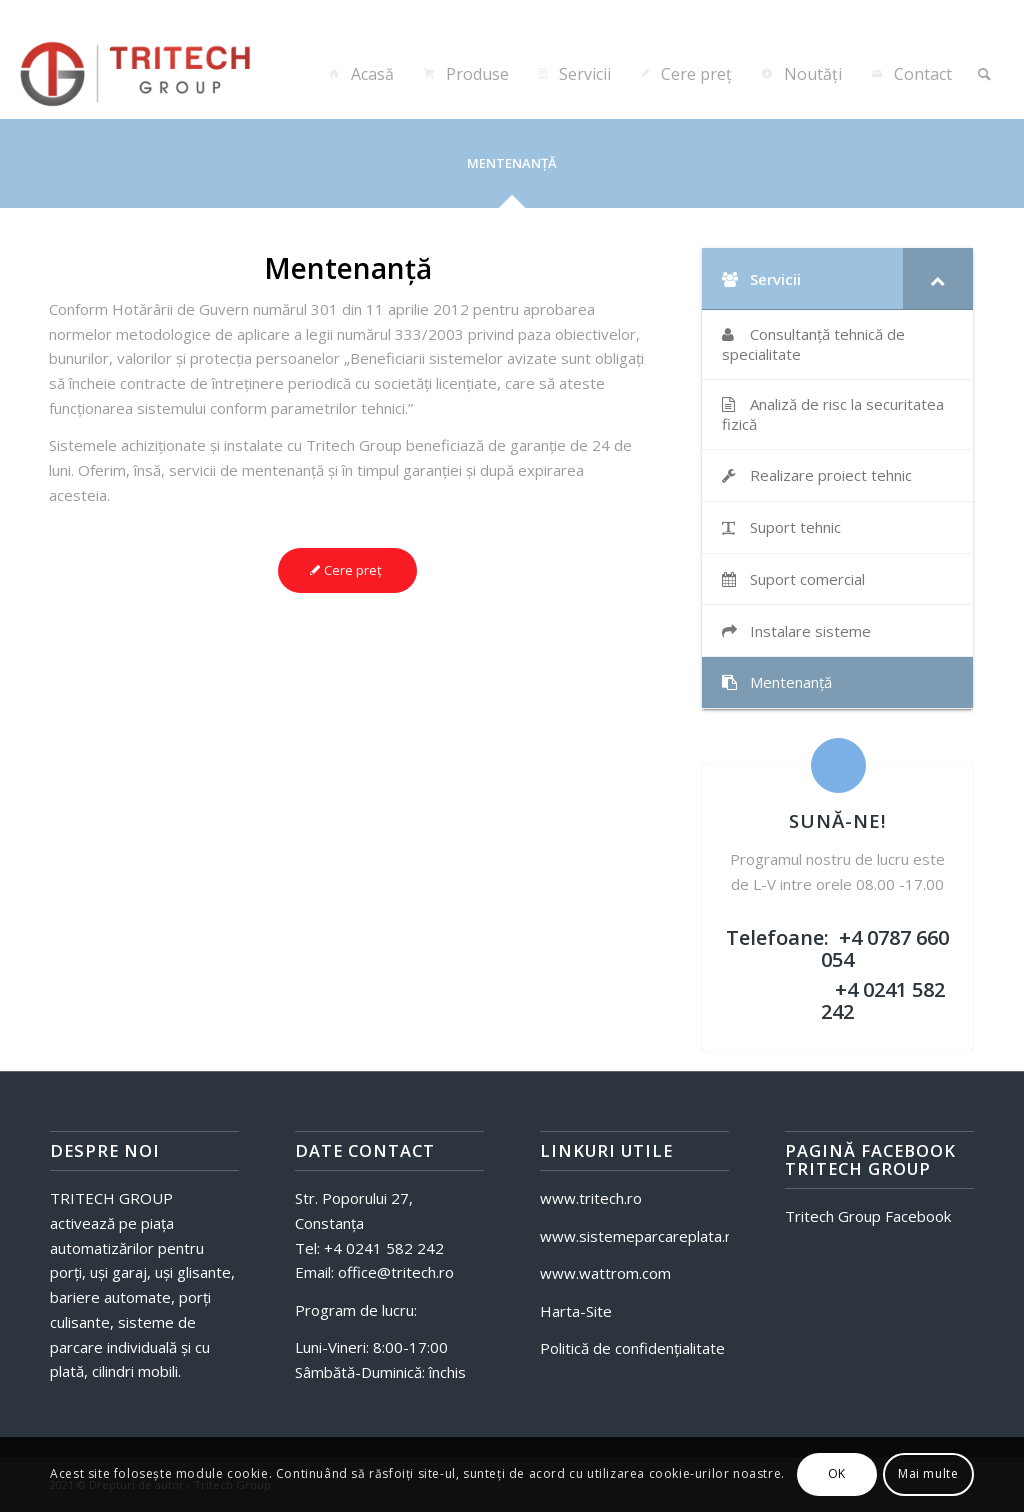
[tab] (512, 170)
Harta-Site (576, 1311)
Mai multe (928, 1473)
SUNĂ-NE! (837, 820)
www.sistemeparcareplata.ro (640, 1236)
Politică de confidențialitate (632, 1348)
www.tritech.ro (591, 1198)
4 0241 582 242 (388, 1248)
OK (837, 1473)
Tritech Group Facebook (868, 1216)
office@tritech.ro (394, 1272)
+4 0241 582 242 (883, 1000)
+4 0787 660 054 (885, 948)
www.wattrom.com (605, 1273)
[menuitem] (359, 74)
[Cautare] (984, 74)
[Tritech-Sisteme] (145, 74)
